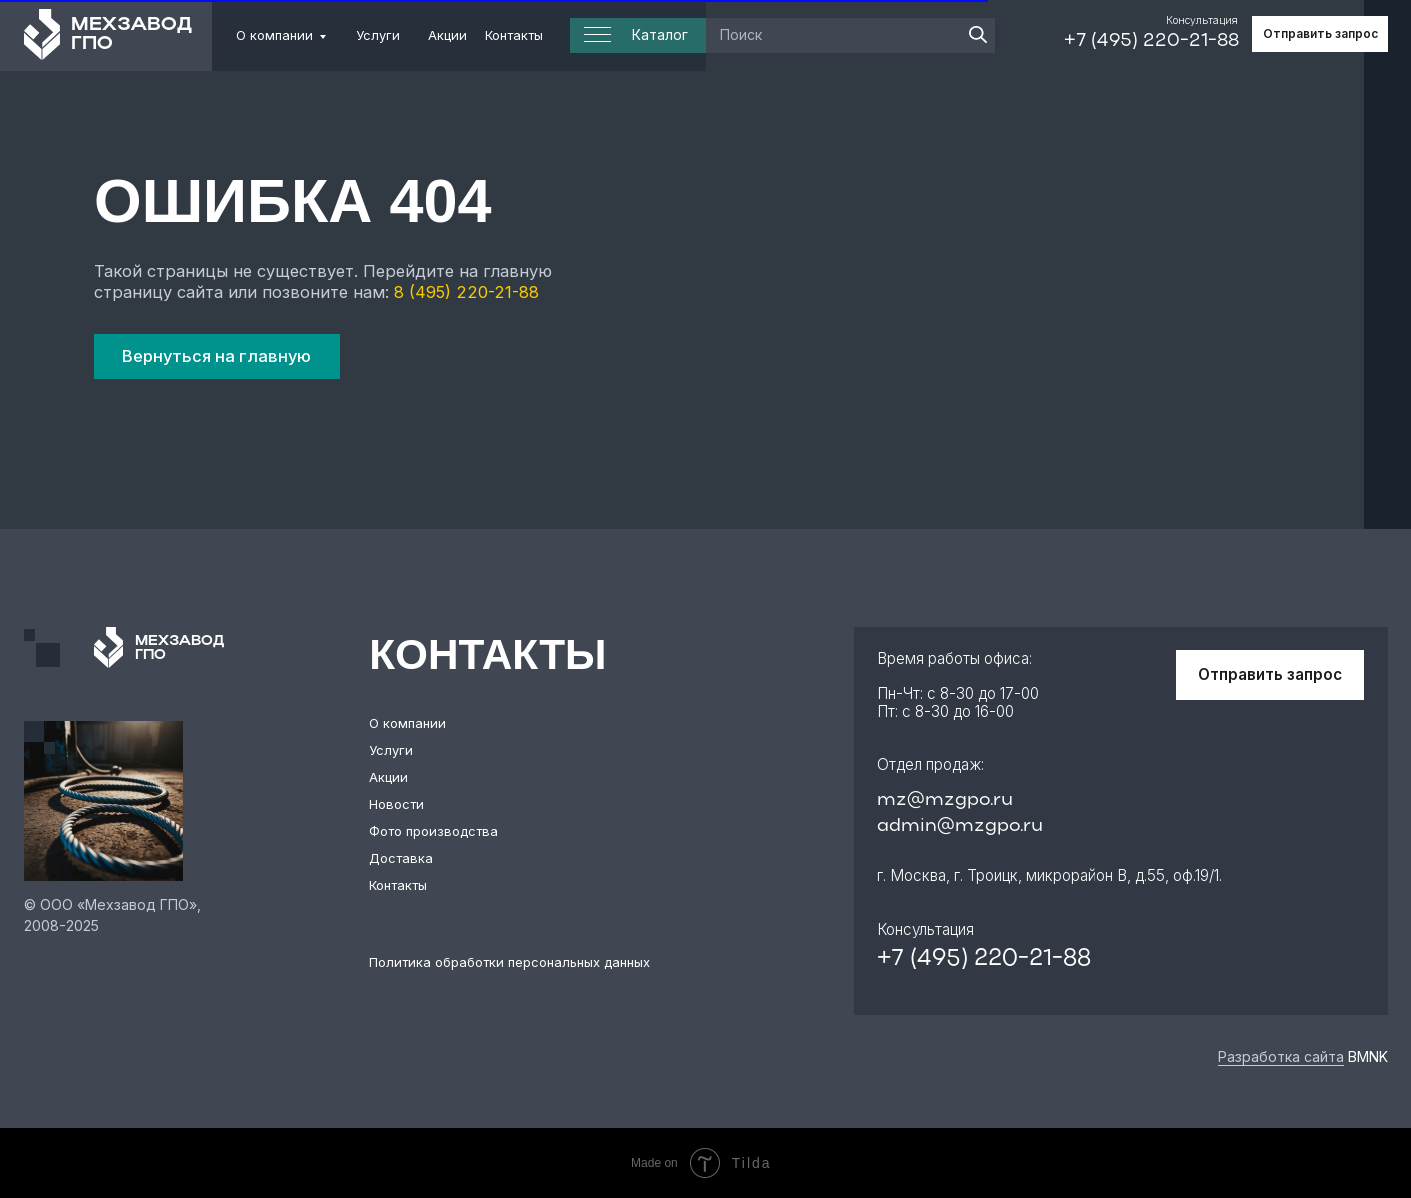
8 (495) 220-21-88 (466, 292)
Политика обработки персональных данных (509, 962)
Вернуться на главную (216, 356)
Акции (447, 35)
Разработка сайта (1281, 1056)
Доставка (401, 858)
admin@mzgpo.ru (960, 826)
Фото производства (433, 831)
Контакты (514, 35)
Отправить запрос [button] (1320, 34)
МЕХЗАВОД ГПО (131, 34)
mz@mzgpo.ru (945, 800)
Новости (396, 804)
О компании (274, 35)
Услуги (378, 35)
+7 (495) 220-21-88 (1151, 41)
